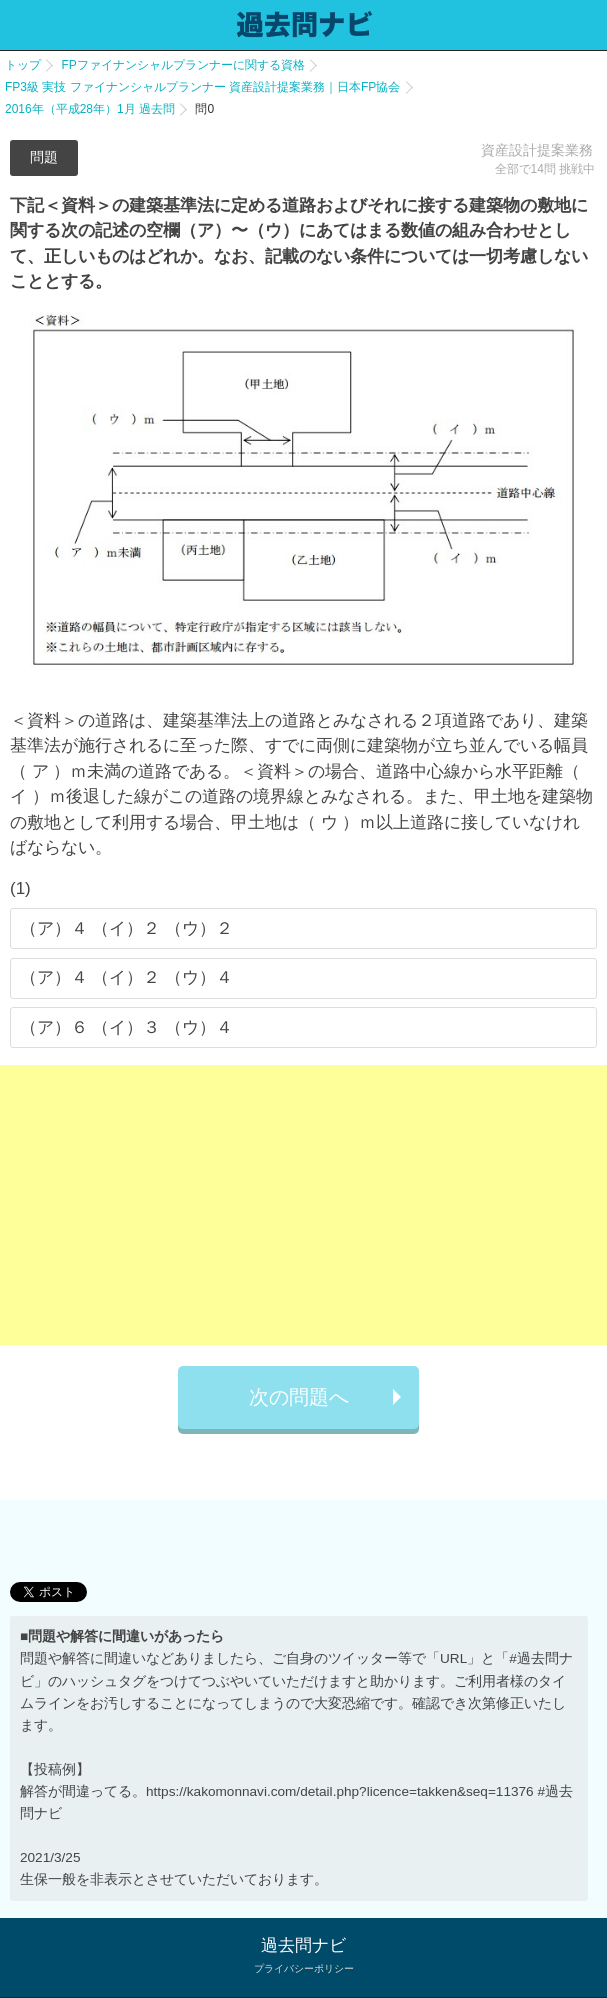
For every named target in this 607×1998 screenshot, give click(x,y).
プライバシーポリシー (304, 1968)
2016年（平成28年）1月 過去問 (90, 109)
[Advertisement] (303, 1205)
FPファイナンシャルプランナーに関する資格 (182, 65)
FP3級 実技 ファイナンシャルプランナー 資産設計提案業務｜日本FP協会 (202, 87)
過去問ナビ (303, 1945)
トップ (23, 65)
